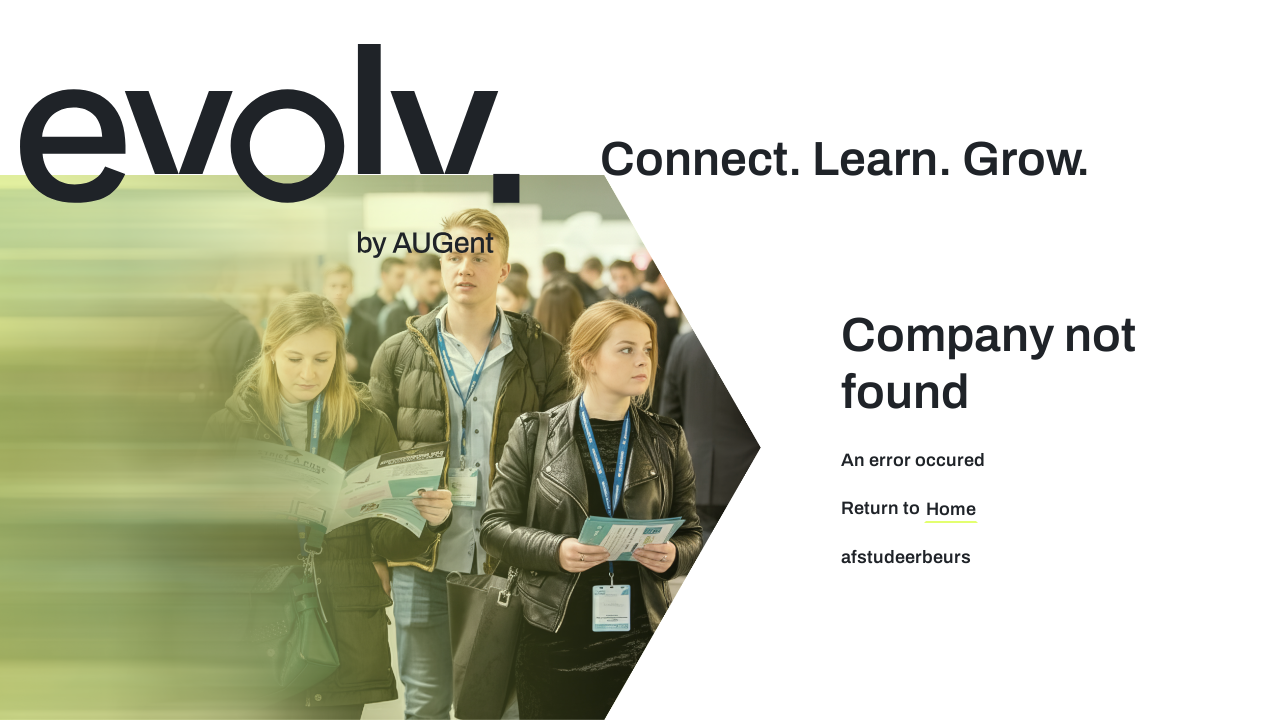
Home (951, 509)
